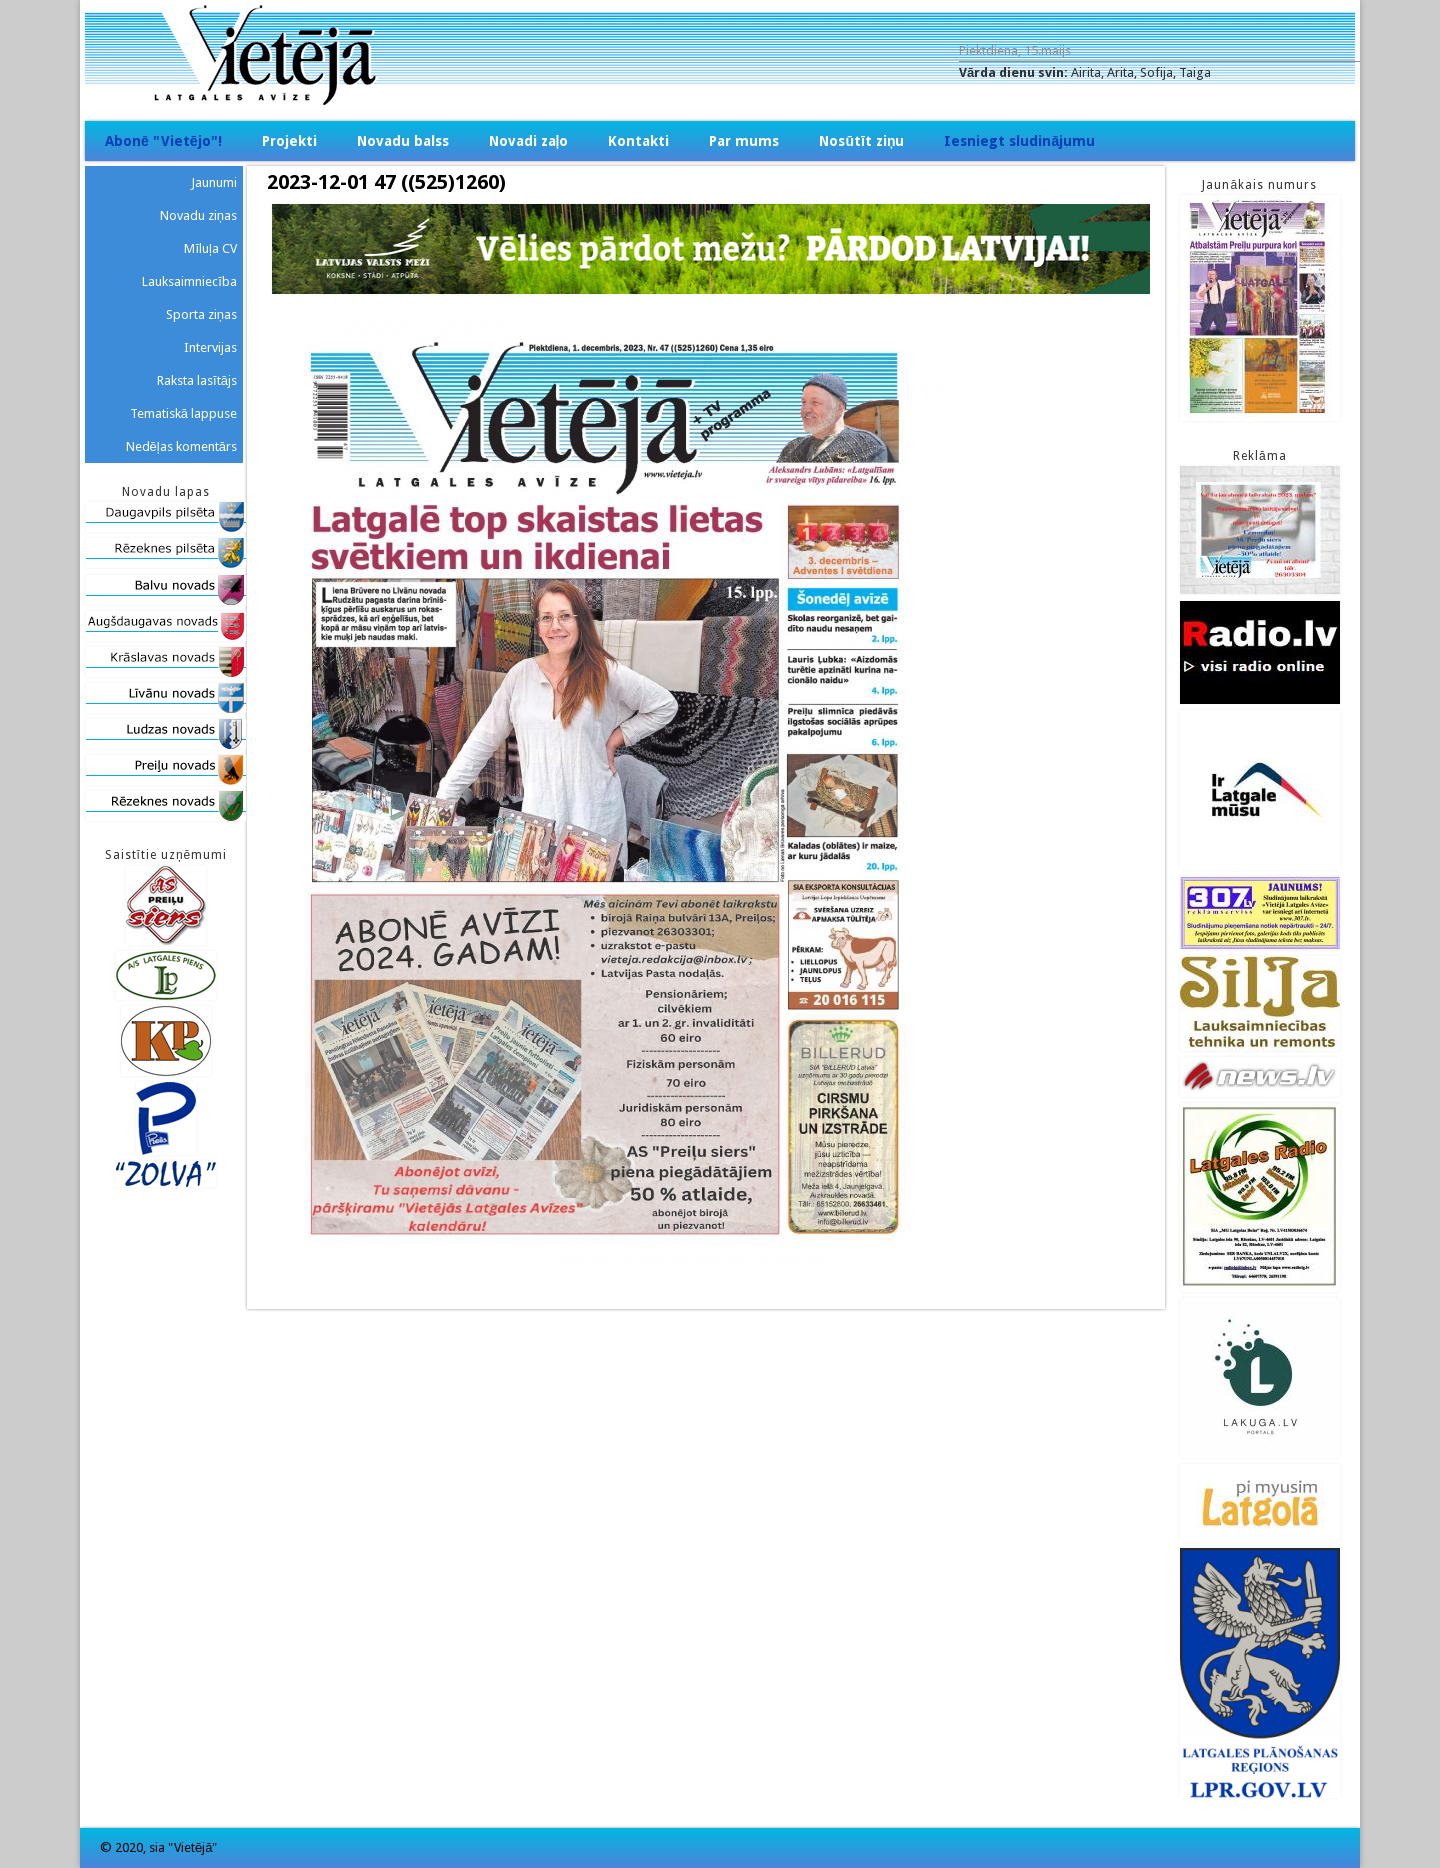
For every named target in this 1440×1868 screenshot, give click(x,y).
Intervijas (210, 347)
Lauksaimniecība (189, 281)
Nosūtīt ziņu (861, 141)
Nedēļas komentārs (181, 446)
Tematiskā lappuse (183, 413)
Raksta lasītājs (197, 380)
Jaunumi (214, 182)
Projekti (289, 141)
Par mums (744, 141)
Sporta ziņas (201, 314)
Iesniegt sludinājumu (1019, 141)
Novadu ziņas (198, 215)
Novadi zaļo (529, 141)
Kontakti (638, 141)
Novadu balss (403, 141)
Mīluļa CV (210, 248)
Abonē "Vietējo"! (163, 141)
